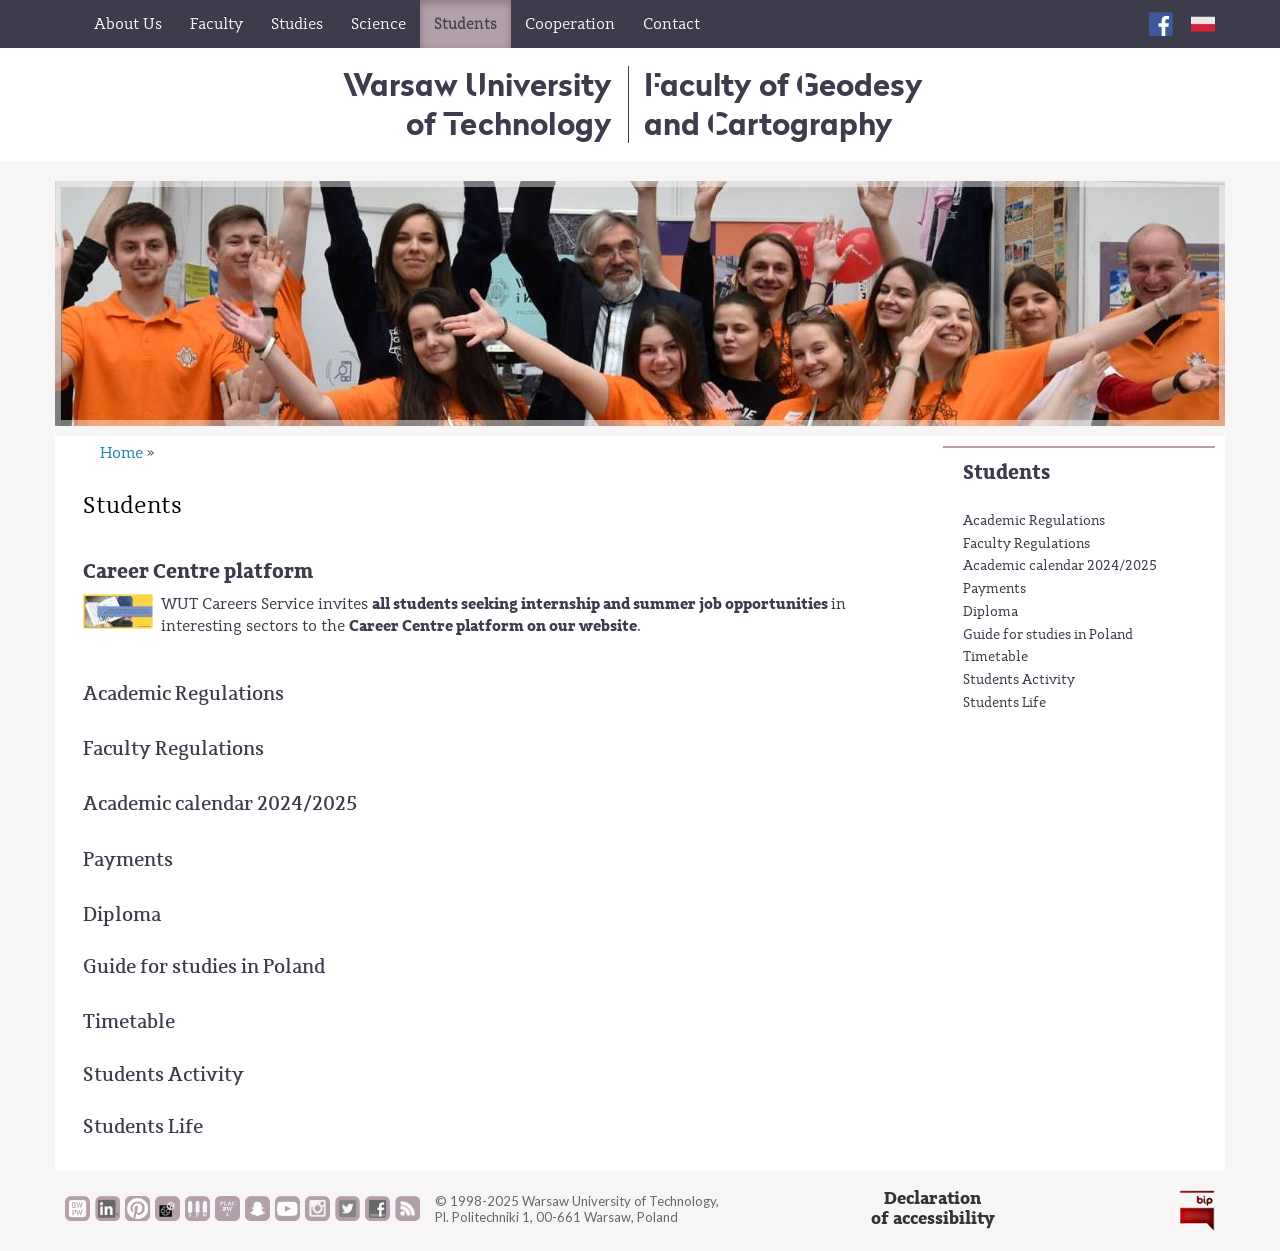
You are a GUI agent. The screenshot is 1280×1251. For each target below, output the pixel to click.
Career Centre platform (198, 571)
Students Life (1004, 703)
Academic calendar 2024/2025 (1060, 566)
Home (121, 453)
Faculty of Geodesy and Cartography (783, 103)
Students (1006, 472)
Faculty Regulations (1026, 544)
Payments (994, 589)
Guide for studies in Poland (1048, 635)
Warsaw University (477, 103)
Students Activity (1019, 680)
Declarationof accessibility (933, 1208)
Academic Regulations (1034, 521)
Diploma (990, 612)
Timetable (995, 657)
